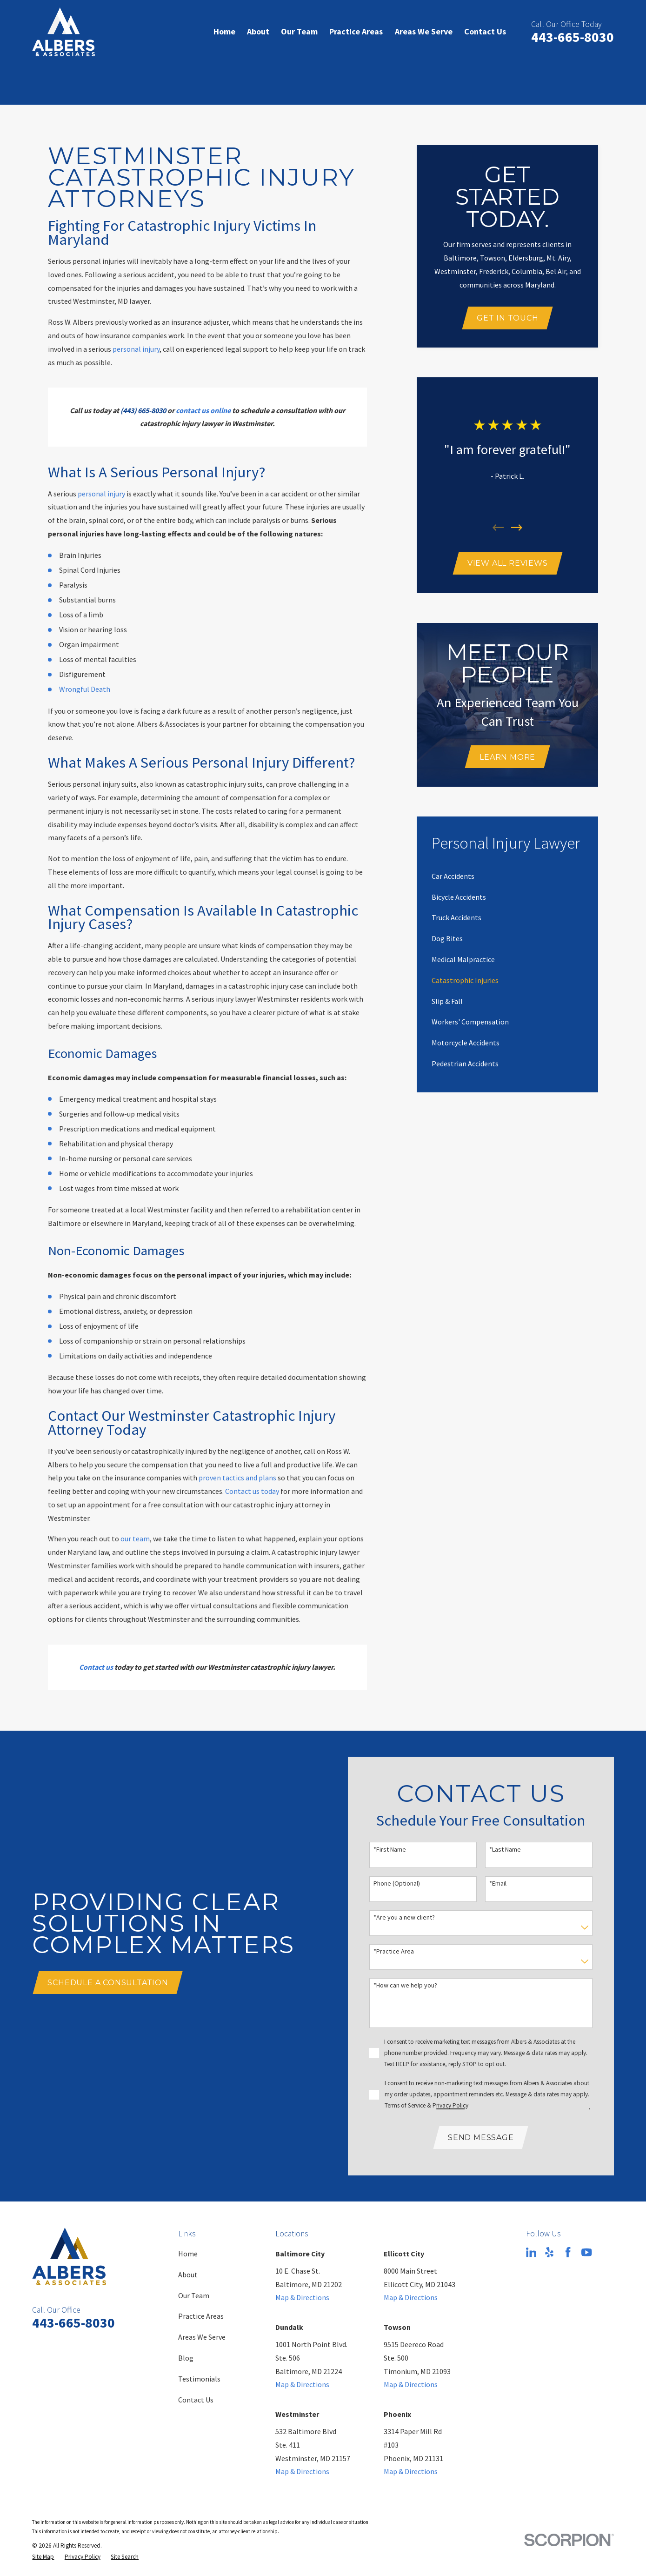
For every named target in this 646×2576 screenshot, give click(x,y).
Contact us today (252, 1491)
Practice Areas (201, 2316)
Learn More (507, 757)
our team (135, 1538)
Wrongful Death (84, 689)
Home (188, 2253)
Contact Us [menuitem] (485, 31)
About (188, 2274)
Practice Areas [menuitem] (356, 31)
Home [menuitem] (224, 31)
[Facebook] (568, 2252)
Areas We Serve (202, 2337)
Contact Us (195, 2399)
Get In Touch (508, 318)
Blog (185, 2357)
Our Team (193, 2295)
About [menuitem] (258, 31)
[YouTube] (586, 2252)
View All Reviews (507, 563)
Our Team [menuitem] (299, 31)
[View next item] (516, 527)
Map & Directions (302, 2297)
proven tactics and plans (237, 1477)
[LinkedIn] (531, 2252)
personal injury (136, 349)
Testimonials (199, 2378)
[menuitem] (453, 876)
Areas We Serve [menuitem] (424, 31)
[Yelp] (549, 2252)
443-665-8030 (572, 37)
